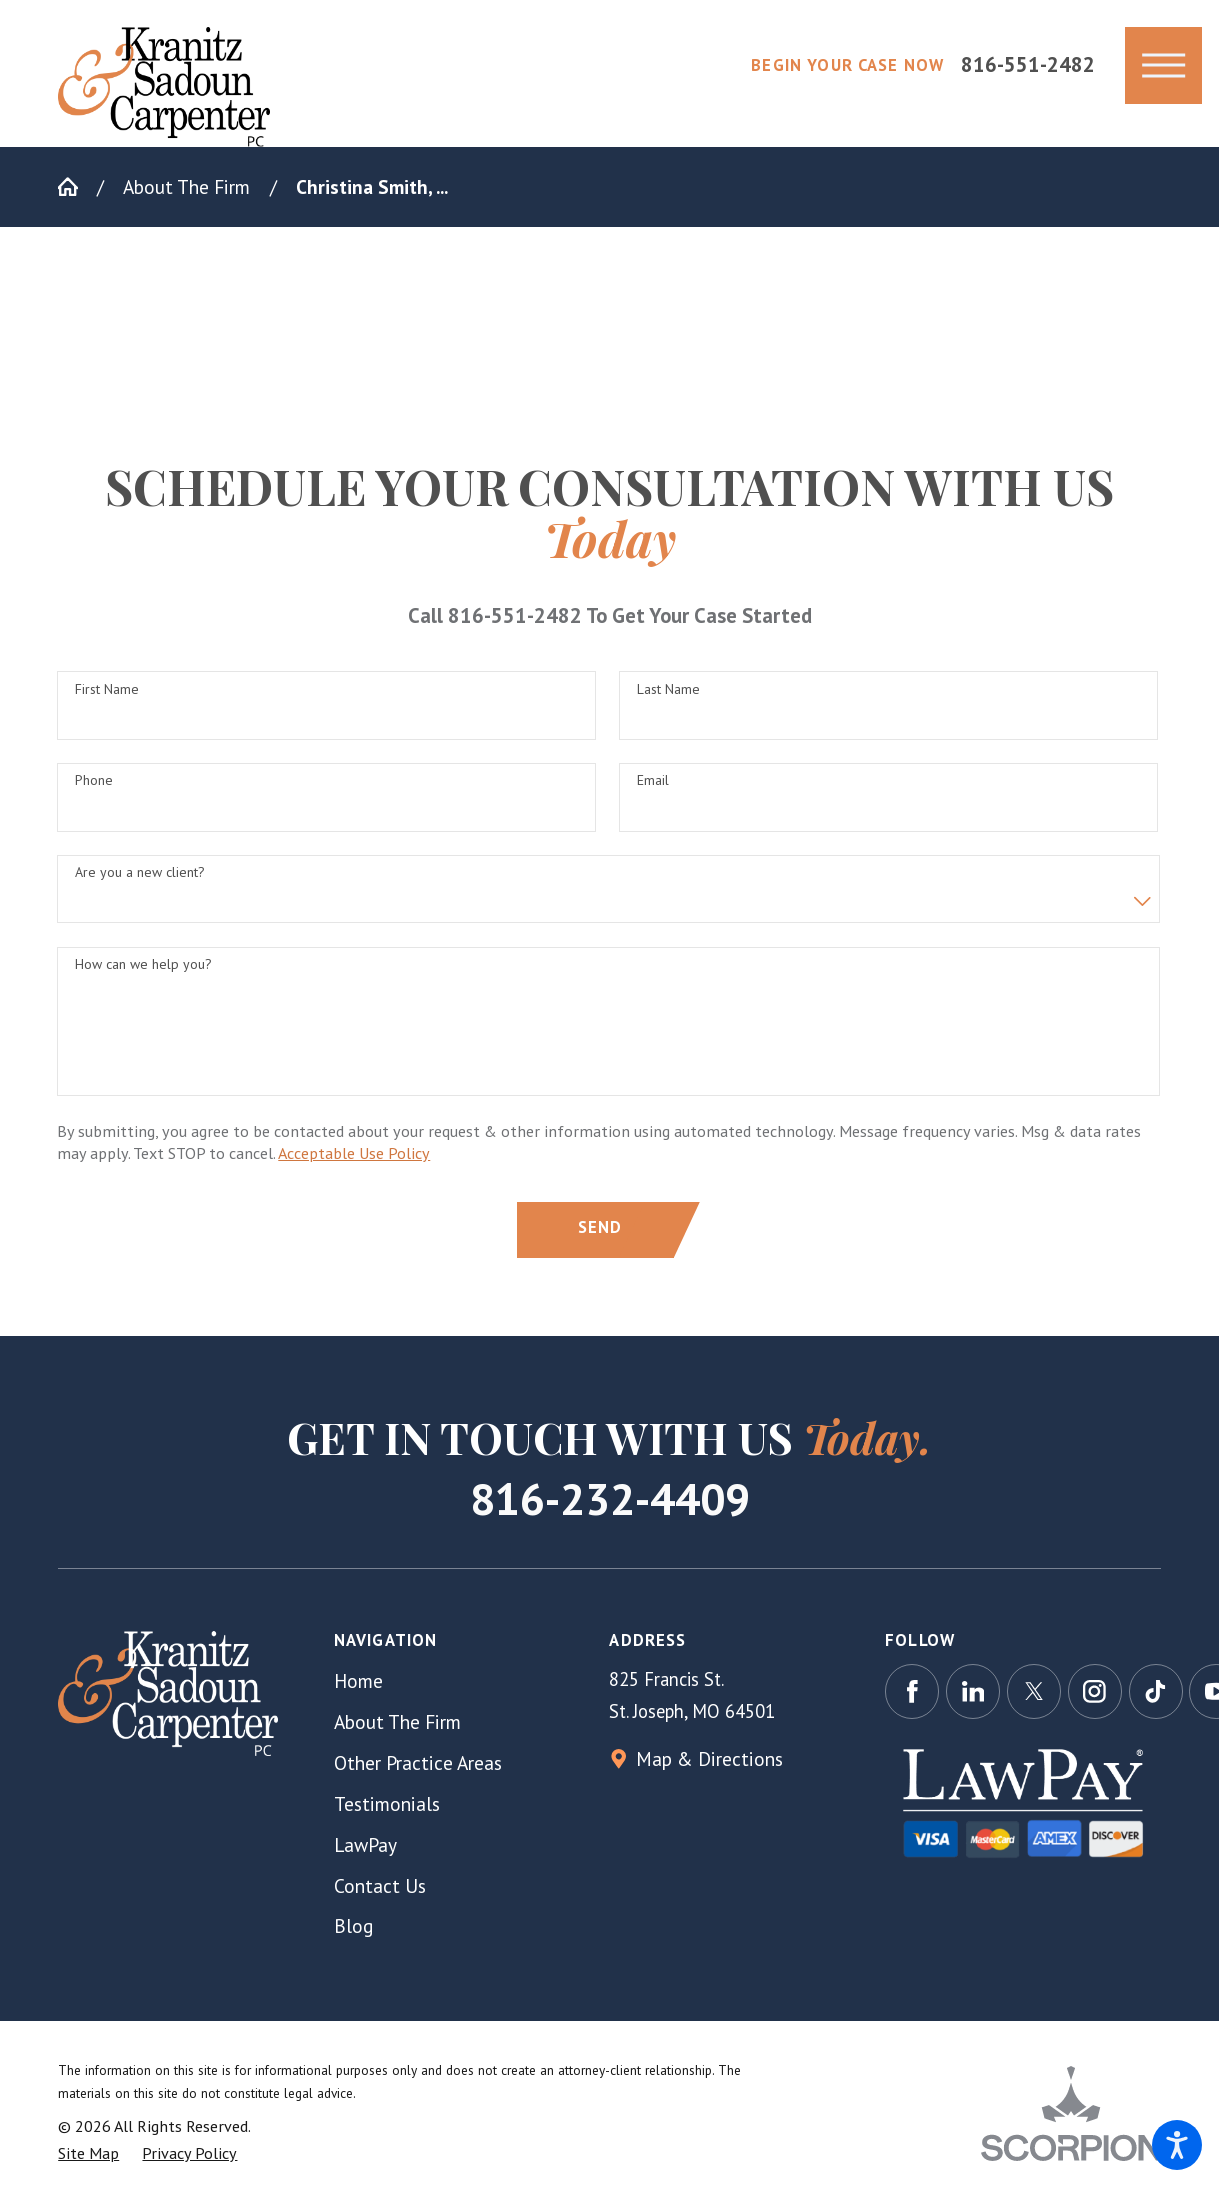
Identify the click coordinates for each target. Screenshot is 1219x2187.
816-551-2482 (1028, 65)
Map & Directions (709, 1758)
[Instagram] (1095, 1691)
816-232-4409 (610, 1498)
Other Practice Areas (418, 1762)
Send (600, 1235)
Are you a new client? (140, 880)
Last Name (668, 697)
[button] (1177, 2145)
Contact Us (380, 1885)
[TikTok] (1156, 1691)
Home (358, 1680)
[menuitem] (472, 1680)
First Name (107, 697)
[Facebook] (912, 1691)
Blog (354, 1925)
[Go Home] (77, 186)
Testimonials (387, 1803)
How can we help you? (143, 972)
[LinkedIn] (973, 1691)
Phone (94, 788)
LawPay (365, 1844)
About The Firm (186, 186)
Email (653, 788)
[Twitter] (1034, 1691)
